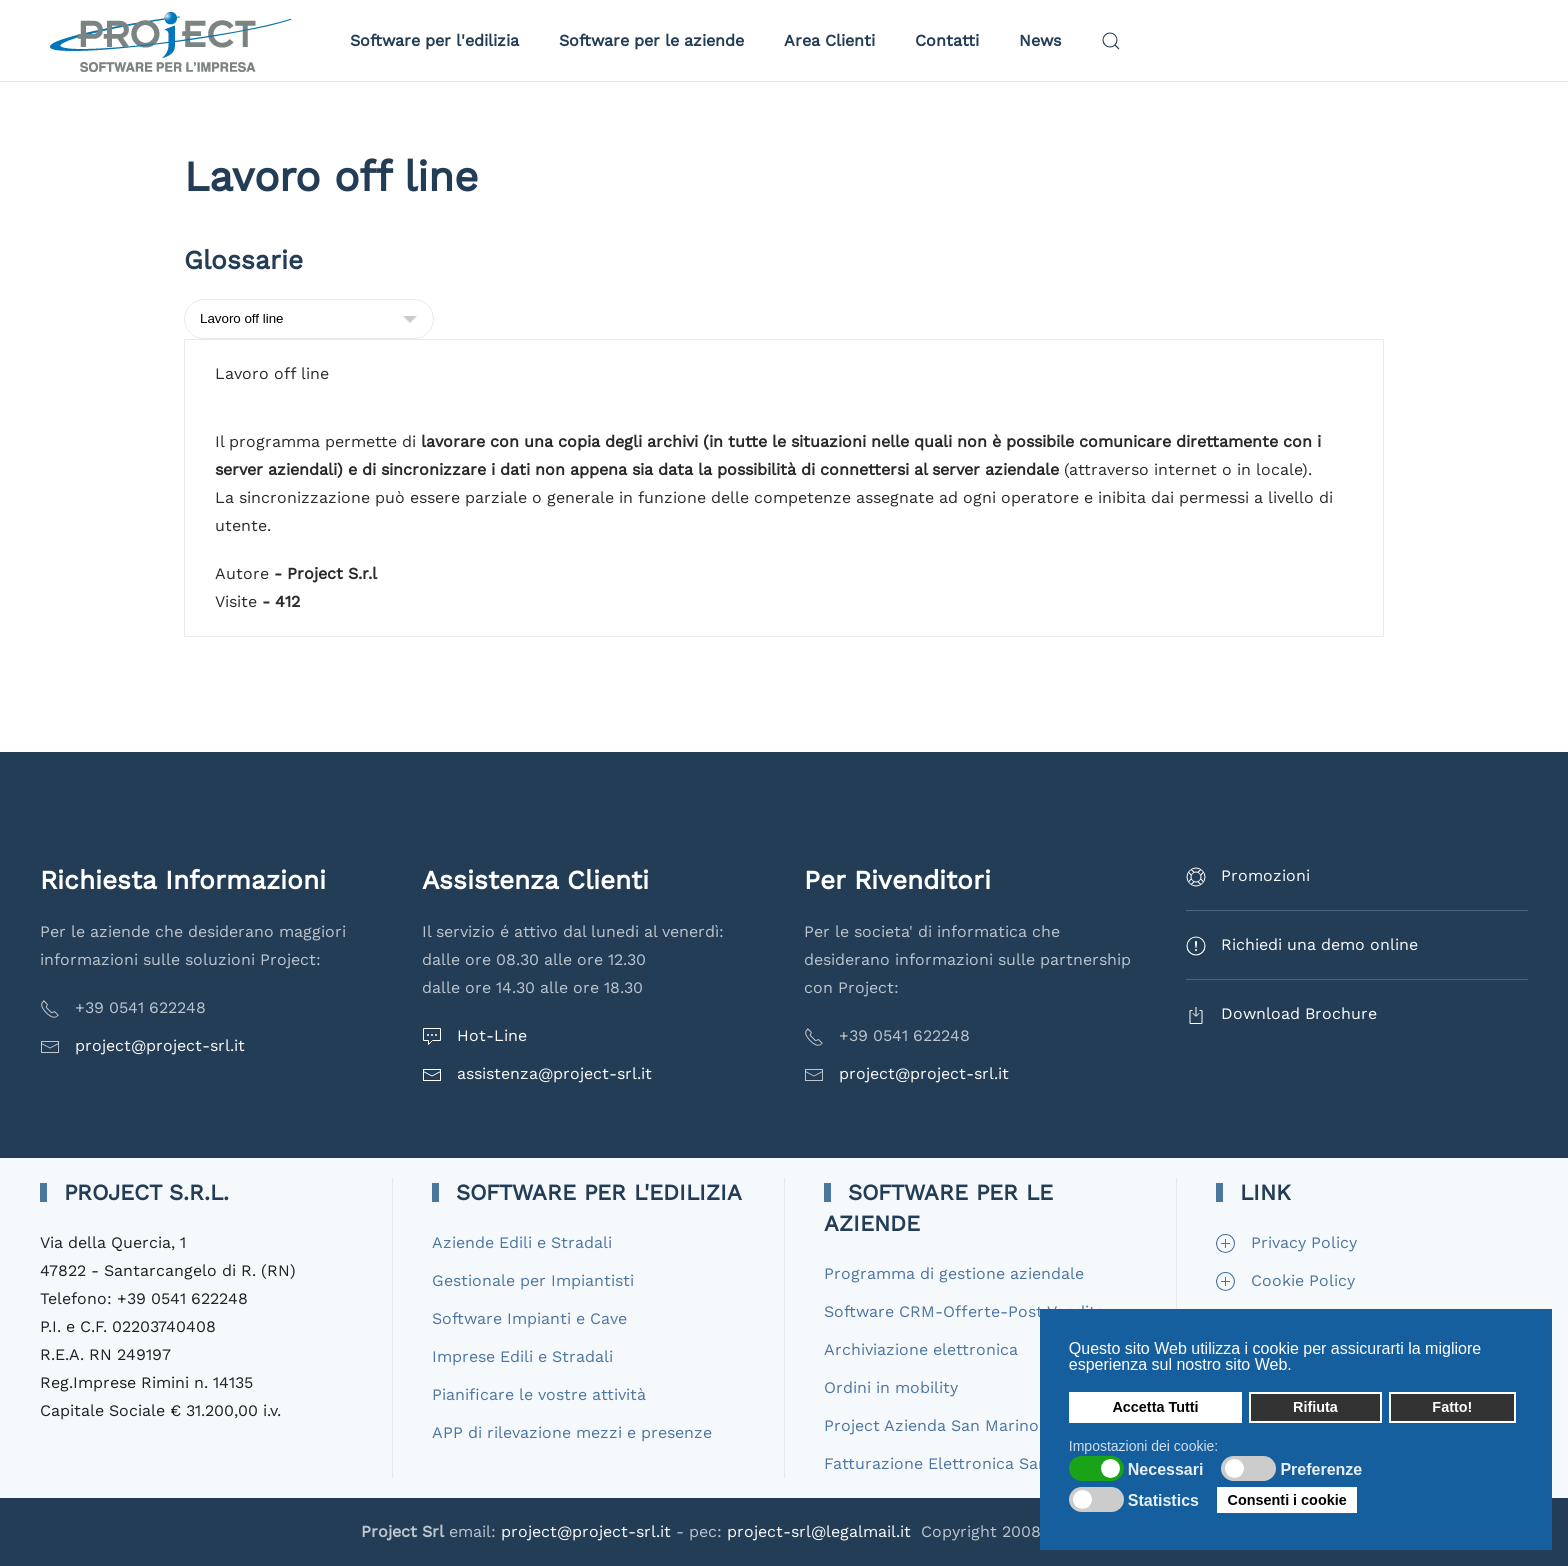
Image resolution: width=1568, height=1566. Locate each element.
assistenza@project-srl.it (554, 1073)
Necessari (1166, 1470)
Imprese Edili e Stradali (522, 1356)
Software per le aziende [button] (651, 40)
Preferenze (1321, 1470)
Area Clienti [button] (829, 40)
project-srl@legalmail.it (819, 1531)
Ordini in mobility (891, 1387)
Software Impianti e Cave (529, 1318)
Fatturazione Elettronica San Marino (965, 1463)
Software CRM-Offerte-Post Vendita (964, 1311)
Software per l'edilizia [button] (434, 40)
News (1040, 40)
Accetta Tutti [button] (1155, 1407)
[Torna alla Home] (175, 40)
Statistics (1163, 1501)
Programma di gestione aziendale (954, 1273)
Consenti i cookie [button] (1287, 1500)
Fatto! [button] (1452, 1407)
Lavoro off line (272, 373)
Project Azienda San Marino (931, 1425)
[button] (1111, 41)
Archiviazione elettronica (921, 1349)
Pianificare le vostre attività (539, 1394)
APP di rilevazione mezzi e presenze (572, 1432)
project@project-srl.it (160, 1045)
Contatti (947, 40)
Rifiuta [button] (1315, 1407)
